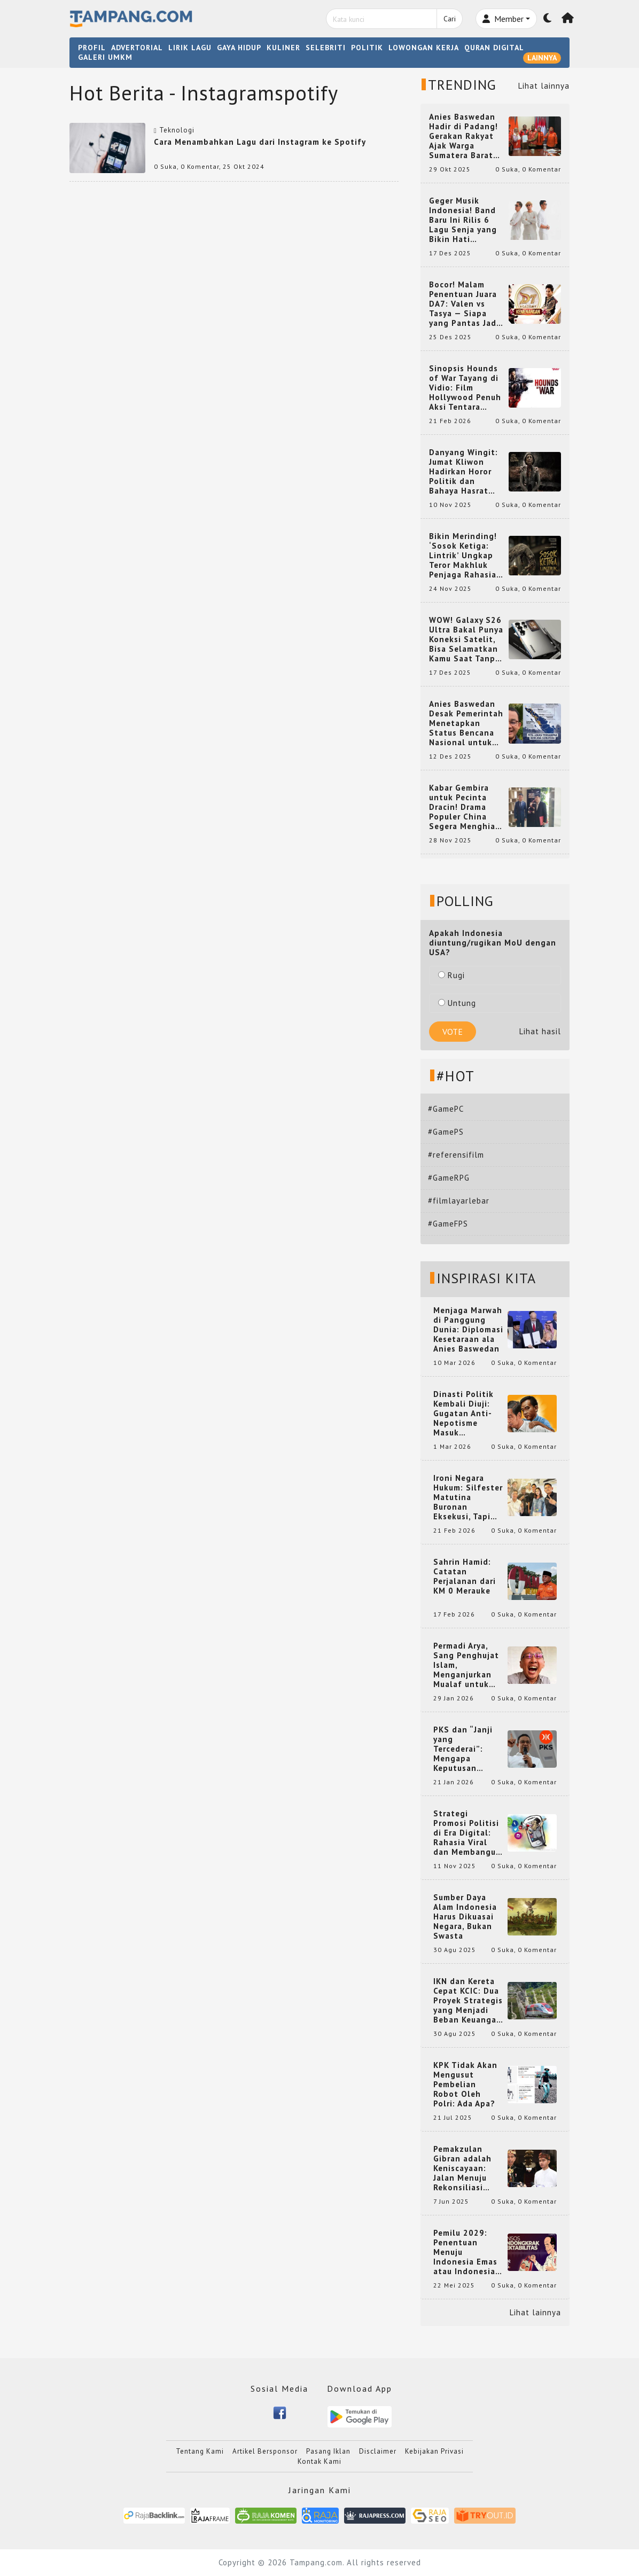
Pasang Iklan (328, 2451)
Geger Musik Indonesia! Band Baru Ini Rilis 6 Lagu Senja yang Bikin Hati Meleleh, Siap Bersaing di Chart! (466, 220)
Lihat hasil (540, 1031)
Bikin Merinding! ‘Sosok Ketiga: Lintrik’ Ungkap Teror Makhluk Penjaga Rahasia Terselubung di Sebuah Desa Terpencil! (463, 556)
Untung (457, 1003)
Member (503, 18)
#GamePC (446, 1109)
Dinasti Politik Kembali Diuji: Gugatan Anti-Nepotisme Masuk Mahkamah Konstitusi (463, 1414)
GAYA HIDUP (239, 47)
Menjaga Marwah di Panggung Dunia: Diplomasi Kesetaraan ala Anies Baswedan (468, 1330)
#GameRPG (449, 1178)
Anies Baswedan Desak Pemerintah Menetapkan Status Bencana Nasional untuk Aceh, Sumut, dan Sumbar (466, 723)
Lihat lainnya (544, 86)
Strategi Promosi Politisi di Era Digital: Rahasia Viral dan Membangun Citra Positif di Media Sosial (467, 1833)
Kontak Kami (319, 2461)
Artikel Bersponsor (265, 2451)
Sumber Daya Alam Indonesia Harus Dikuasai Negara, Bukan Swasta (465, 1917)
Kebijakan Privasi (434, 2451)
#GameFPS (448, 1224)
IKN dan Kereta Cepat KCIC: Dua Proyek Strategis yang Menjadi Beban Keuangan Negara (468, 2001)
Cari (449, 19)
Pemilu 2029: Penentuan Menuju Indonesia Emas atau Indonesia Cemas (465, 2252)
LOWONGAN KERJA (423, 47)
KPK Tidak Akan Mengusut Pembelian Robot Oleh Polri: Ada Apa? (465, 2084)
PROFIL (92, 47)
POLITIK (367, 47)
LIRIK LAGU (190, 47)
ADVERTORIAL (137, 47)
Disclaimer (377, 2451)
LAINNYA (542, 58)
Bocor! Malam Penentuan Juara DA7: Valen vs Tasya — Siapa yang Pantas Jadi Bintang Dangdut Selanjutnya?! (465, 304)
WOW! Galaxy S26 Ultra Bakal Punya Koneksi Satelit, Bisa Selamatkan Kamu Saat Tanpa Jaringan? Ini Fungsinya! (466, 639)
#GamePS (446, 1132)
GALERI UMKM (105, 57)
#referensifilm (456, 1155)
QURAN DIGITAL (494, 47)
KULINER (283, 47)
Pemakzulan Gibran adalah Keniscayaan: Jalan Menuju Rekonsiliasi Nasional (462, 2168)
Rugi (451, 975)
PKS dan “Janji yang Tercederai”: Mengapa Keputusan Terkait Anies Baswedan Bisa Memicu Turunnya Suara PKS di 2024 (468, 1749)
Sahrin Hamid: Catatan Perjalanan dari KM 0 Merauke (464, 1576)
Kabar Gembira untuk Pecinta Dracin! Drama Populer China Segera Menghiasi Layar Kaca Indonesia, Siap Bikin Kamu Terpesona (465, 807)
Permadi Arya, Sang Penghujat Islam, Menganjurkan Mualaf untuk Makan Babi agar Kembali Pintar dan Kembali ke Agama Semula (467, 1665)
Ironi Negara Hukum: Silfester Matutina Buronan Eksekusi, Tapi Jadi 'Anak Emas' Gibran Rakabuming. (468, 1497)
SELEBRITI (326, 47)
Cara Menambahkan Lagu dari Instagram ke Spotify (260, 142)
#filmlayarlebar (458, 1201)
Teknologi (176, 130)
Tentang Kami (200, 2451)
